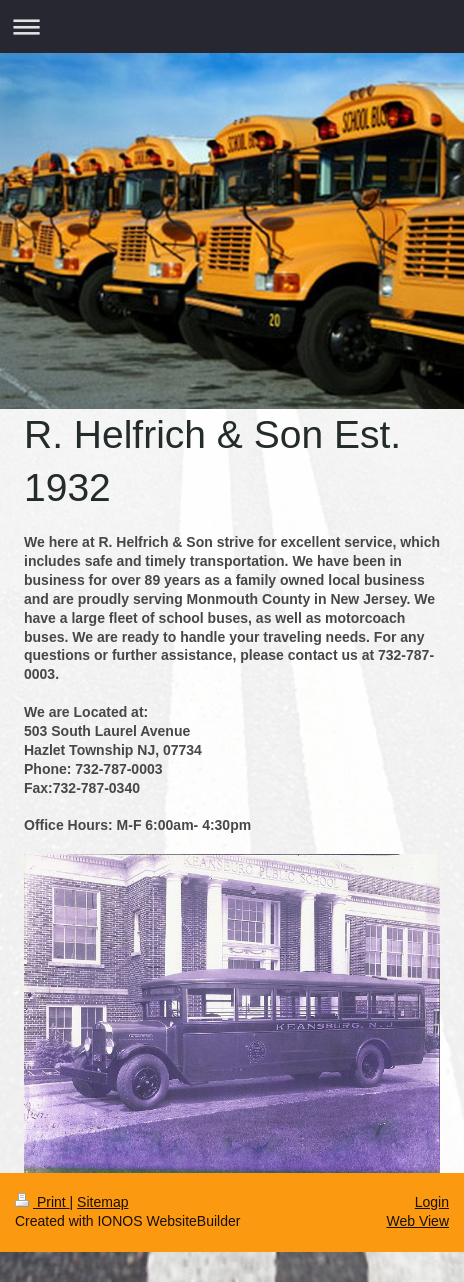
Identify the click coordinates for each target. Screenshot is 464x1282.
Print (42, 1202)
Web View (417, 1221)
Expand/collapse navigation (232, 26)
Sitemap (102, 1202)
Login (432, 1202)
